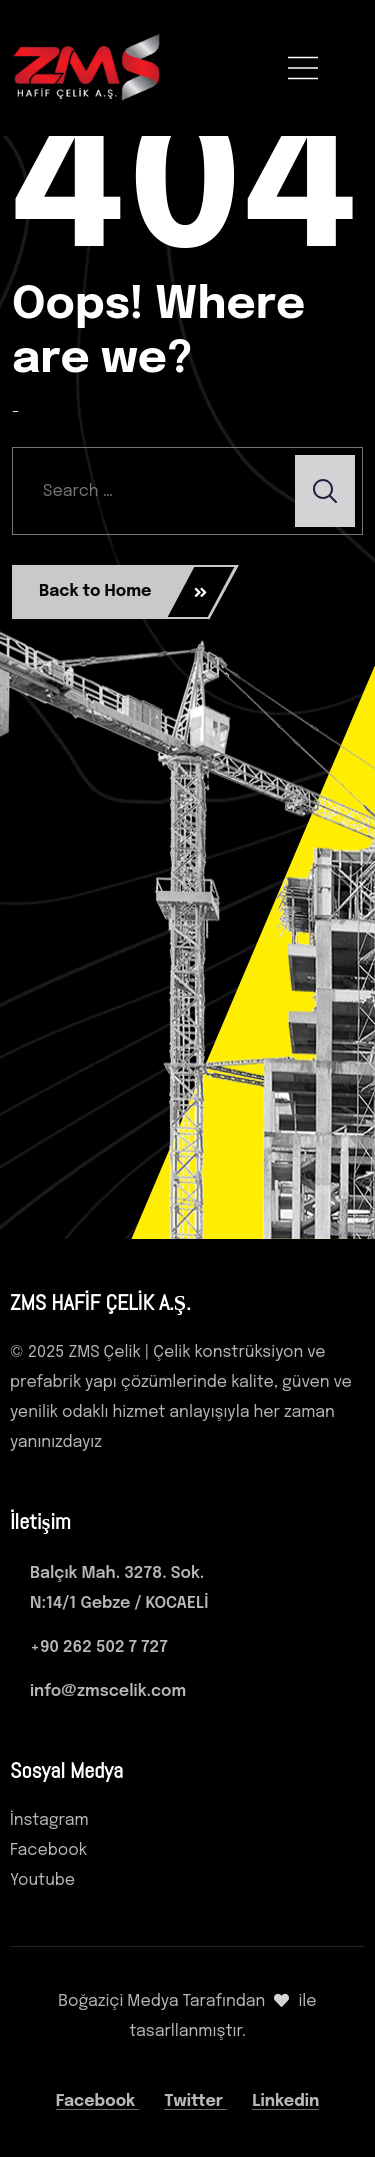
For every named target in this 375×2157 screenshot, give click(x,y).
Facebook (98, 2101)
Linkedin (285, 2101)
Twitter (195, 2101)
